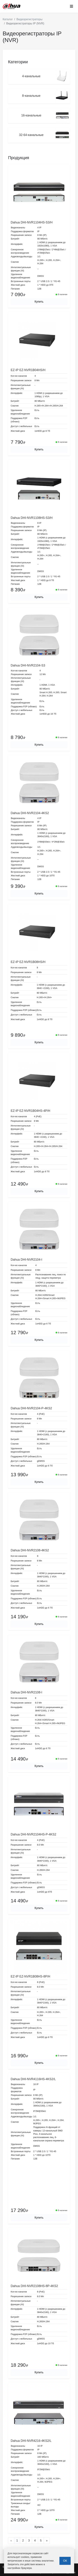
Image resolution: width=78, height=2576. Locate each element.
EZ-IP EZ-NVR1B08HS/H (28, 962)
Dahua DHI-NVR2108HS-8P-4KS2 (34, 2286)
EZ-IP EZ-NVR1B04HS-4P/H (30, 1110)
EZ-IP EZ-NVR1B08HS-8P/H (30, 1976)
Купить (39, 301)
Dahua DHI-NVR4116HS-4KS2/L (33, 2079)
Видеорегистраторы (29, 19)
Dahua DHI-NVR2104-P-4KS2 (31, 1408)
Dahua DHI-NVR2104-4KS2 (30, 813)
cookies (25, 2557)
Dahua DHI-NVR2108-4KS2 (30, 1550)
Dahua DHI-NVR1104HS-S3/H (32, 222)
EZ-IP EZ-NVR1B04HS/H (28, 370)
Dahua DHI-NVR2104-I (26, 1259)
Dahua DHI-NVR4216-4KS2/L (31, 2440)
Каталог (8, 19)
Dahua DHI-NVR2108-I (26, 1692)
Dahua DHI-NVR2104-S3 (28, 665)
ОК (65, 2560)
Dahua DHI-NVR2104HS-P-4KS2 (33, 1834)
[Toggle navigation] (71, 6)
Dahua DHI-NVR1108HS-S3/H (32, 518)
